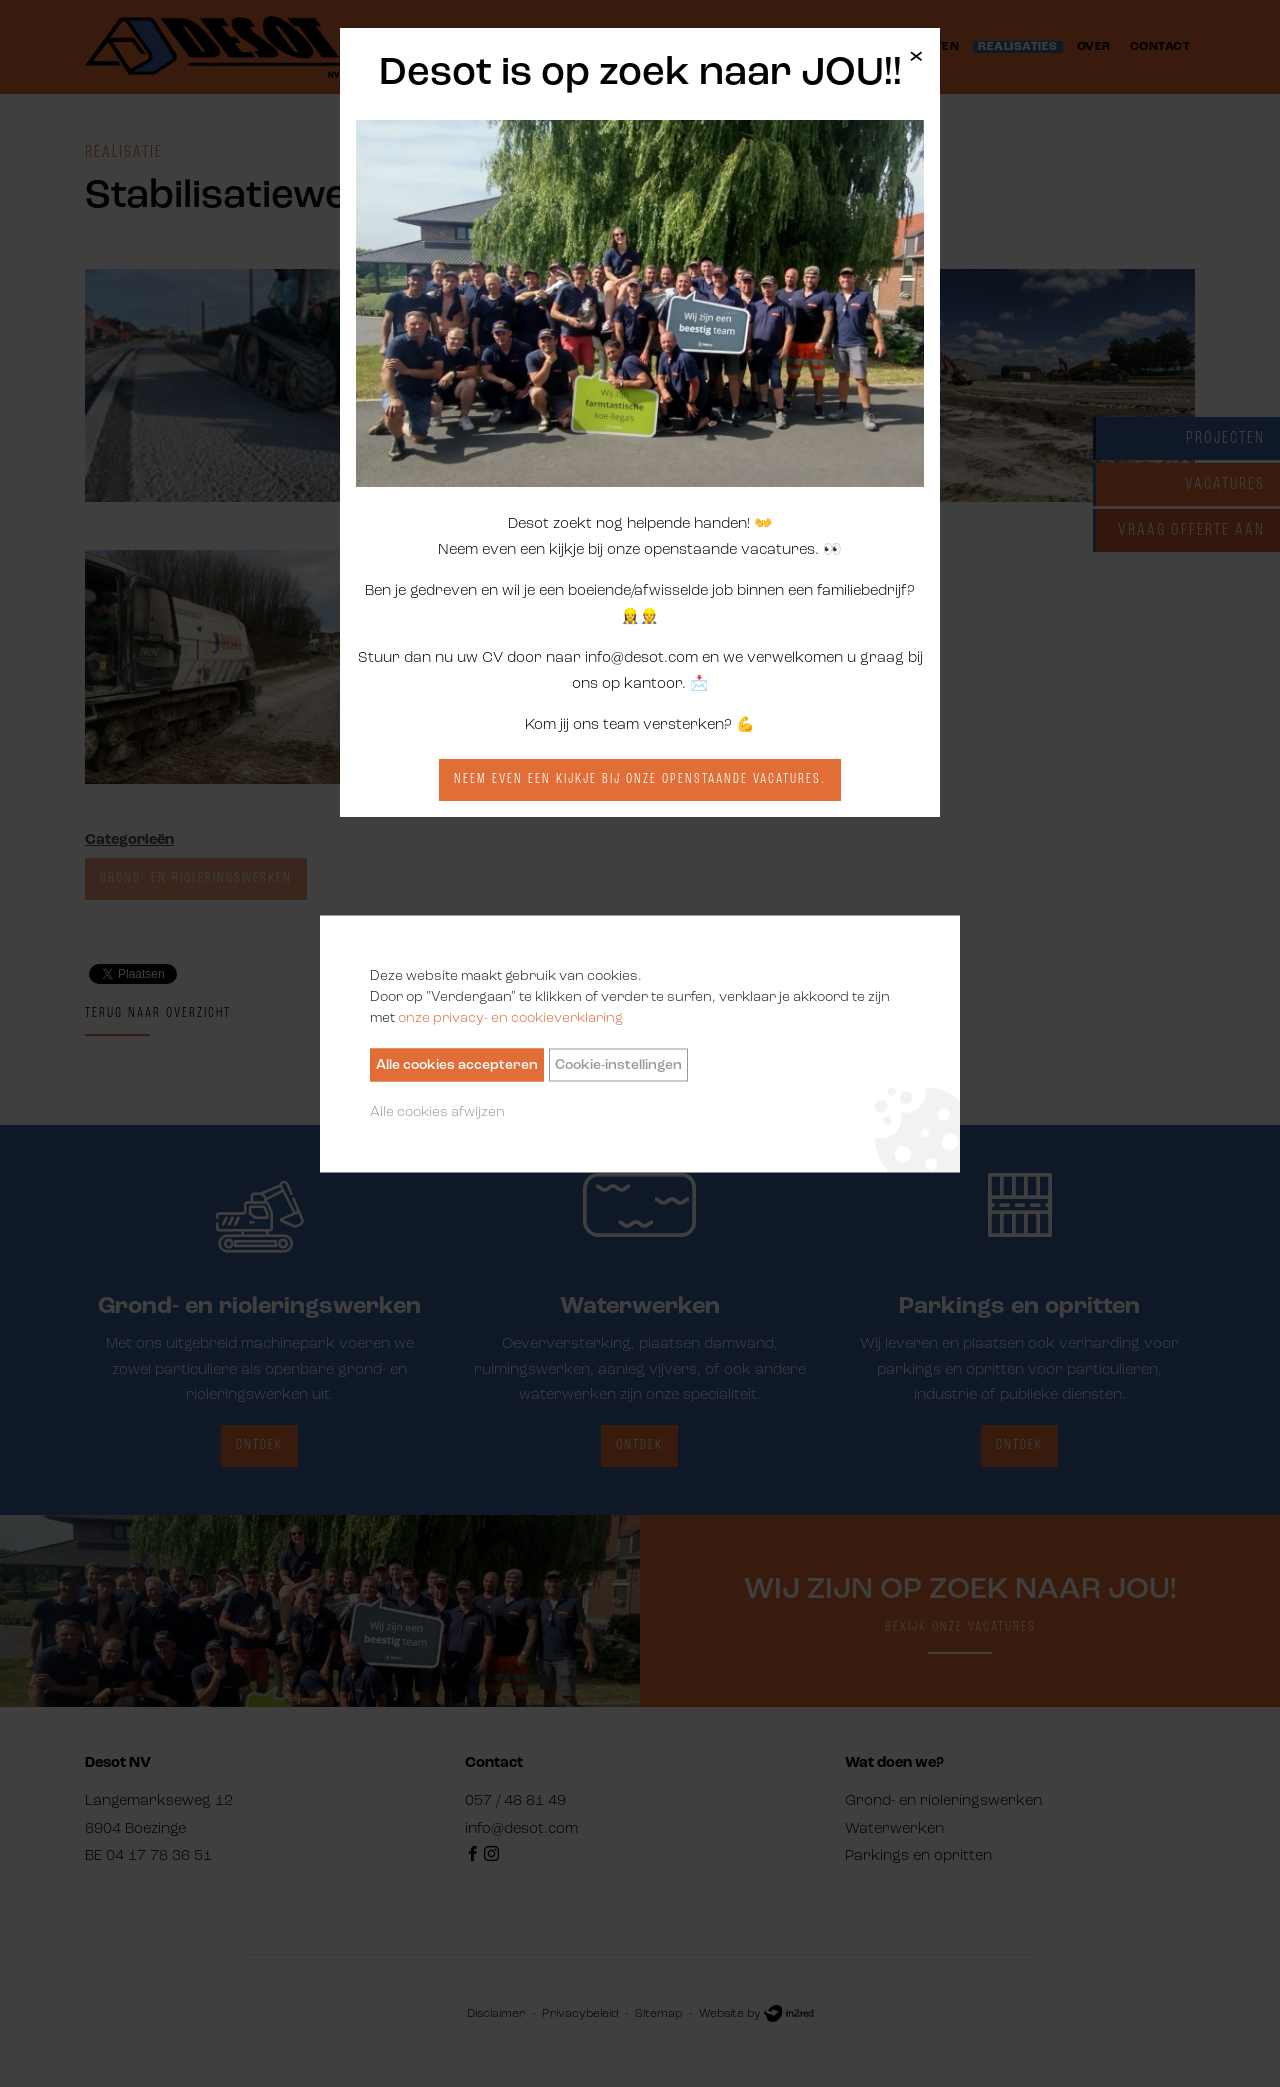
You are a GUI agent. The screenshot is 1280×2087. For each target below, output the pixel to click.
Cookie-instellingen (618, 1064)
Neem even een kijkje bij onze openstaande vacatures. (640, 779)
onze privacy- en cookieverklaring (510, 1017)
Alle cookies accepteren (457, 1064)
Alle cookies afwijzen (437, 1111)
